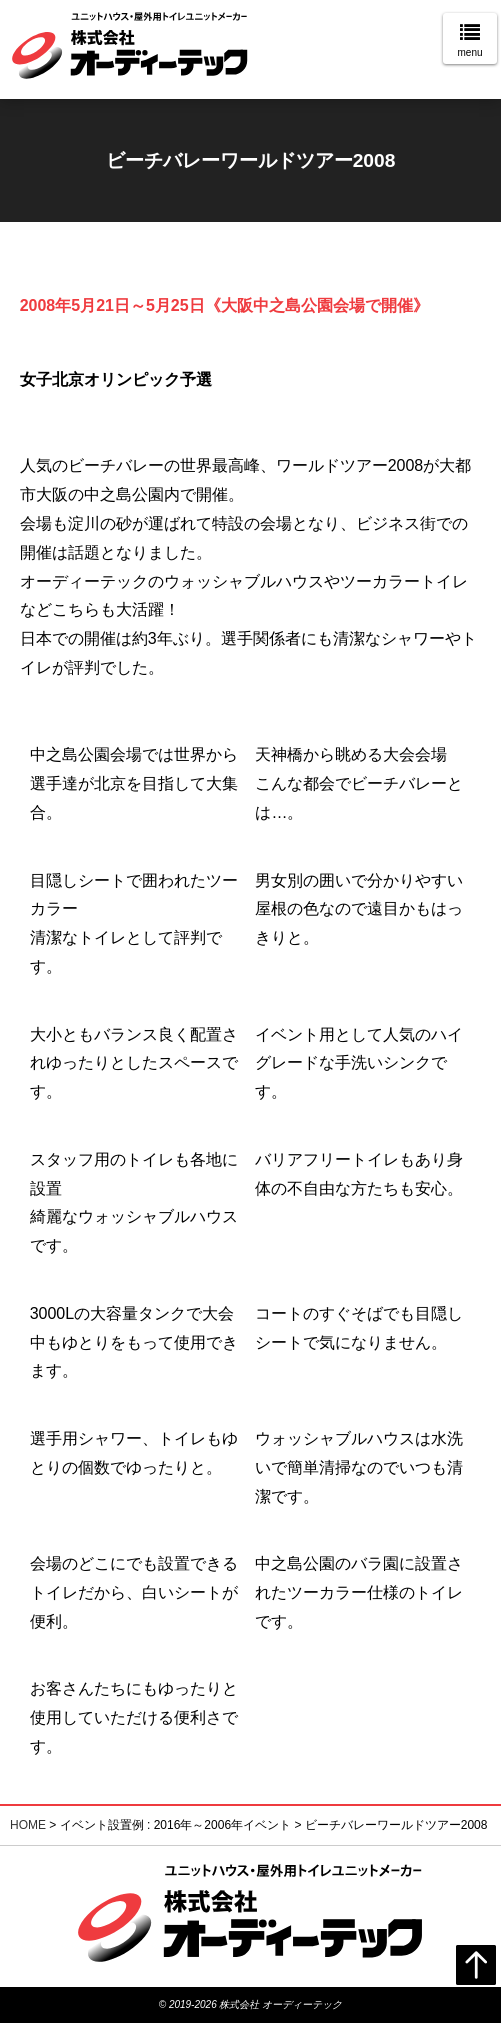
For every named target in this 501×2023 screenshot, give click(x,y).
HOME (28, 1825)
